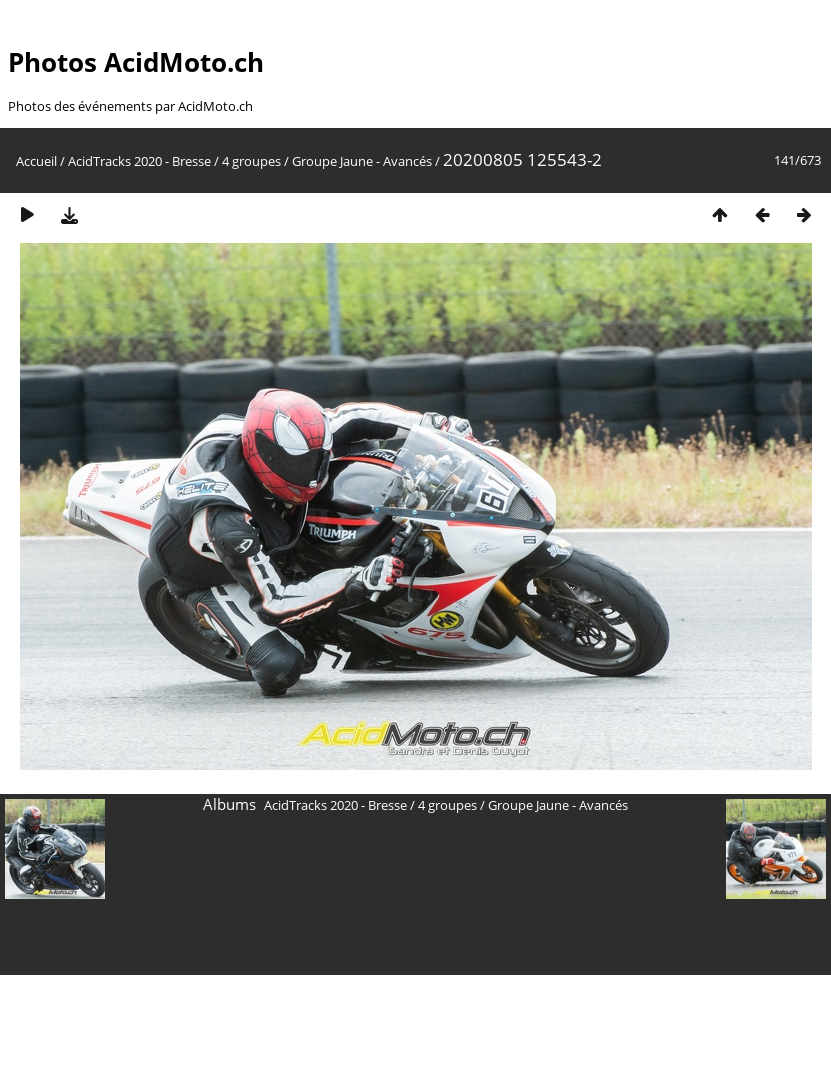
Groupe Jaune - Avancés (362, 161)
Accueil (36, 161)
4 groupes (251, 161)
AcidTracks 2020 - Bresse (139, 161)
